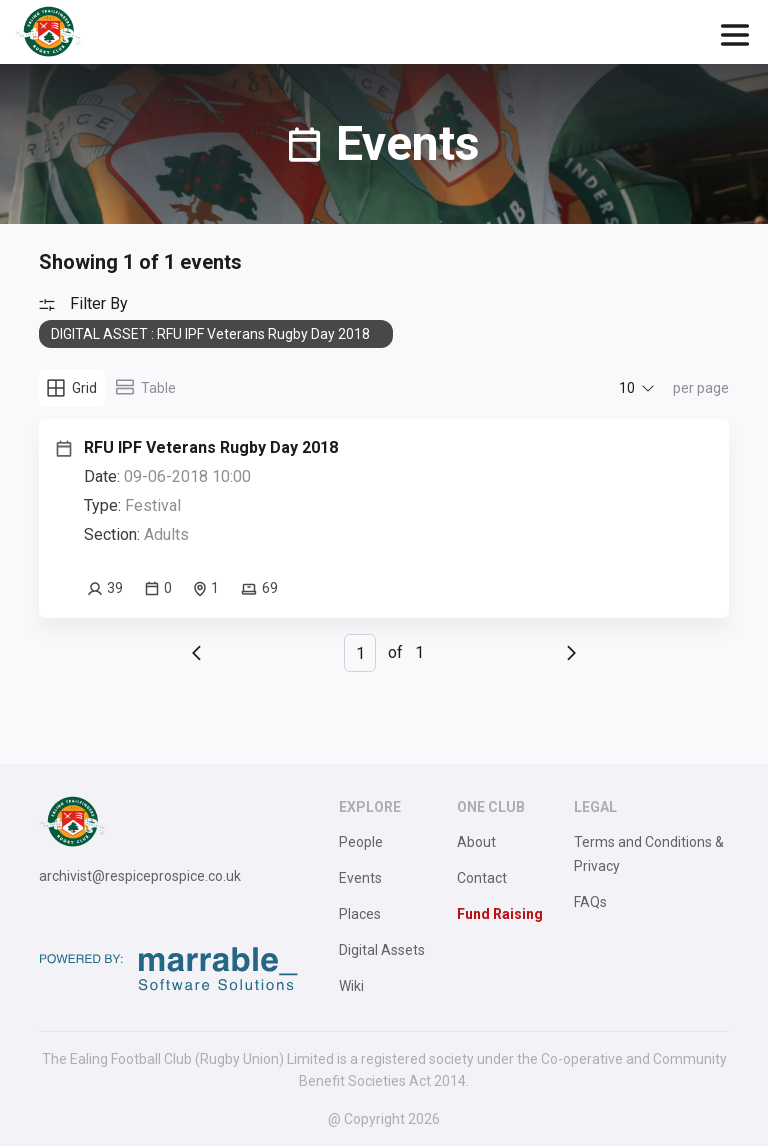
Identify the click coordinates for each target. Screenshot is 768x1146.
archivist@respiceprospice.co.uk (140, 876)
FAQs (590, 902)
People (361, 842)
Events (360, 878)
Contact (482, 878)
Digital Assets (382, 950)
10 (627, 388)
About (476, 842)
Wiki (351, 986)
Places (360, 914)
